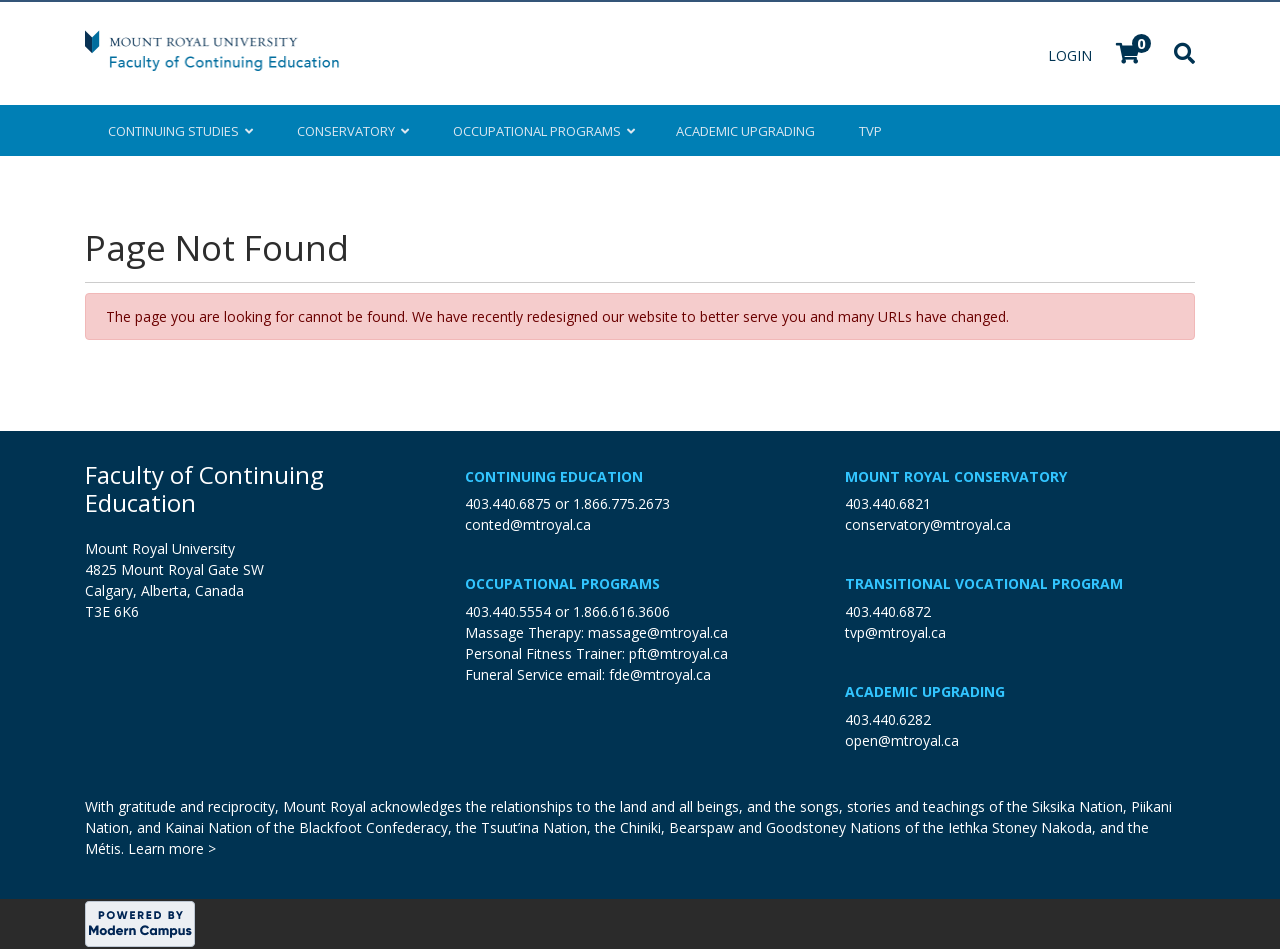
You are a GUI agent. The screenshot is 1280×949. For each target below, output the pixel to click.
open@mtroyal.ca (902, 740)
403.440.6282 (888, 719)
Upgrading (745, 131)
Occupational (542, 131)
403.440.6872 (888, 611)
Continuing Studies (180, 131)
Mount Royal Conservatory (956, 476)
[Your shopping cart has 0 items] (1129, 55)
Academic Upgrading (925, 691)
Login (1072, 55)
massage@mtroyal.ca (658, 632)
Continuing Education (554, 476)
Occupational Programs (562, 583)
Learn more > (172, 848)
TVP (870, 131)
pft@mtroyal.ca (678, 653)
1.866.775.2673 (621, 503)
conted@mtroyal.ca (528, 524)
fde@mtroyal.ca (660, 674)
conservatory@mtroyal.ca (928, 524)
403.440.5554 (508, 611)
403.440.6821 (888, 503)
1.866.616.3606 (621, 611)
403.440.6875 (508, 503)
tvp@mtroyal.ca (895, 632)
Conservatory (353, 131)
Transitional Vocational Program (984, 583)
